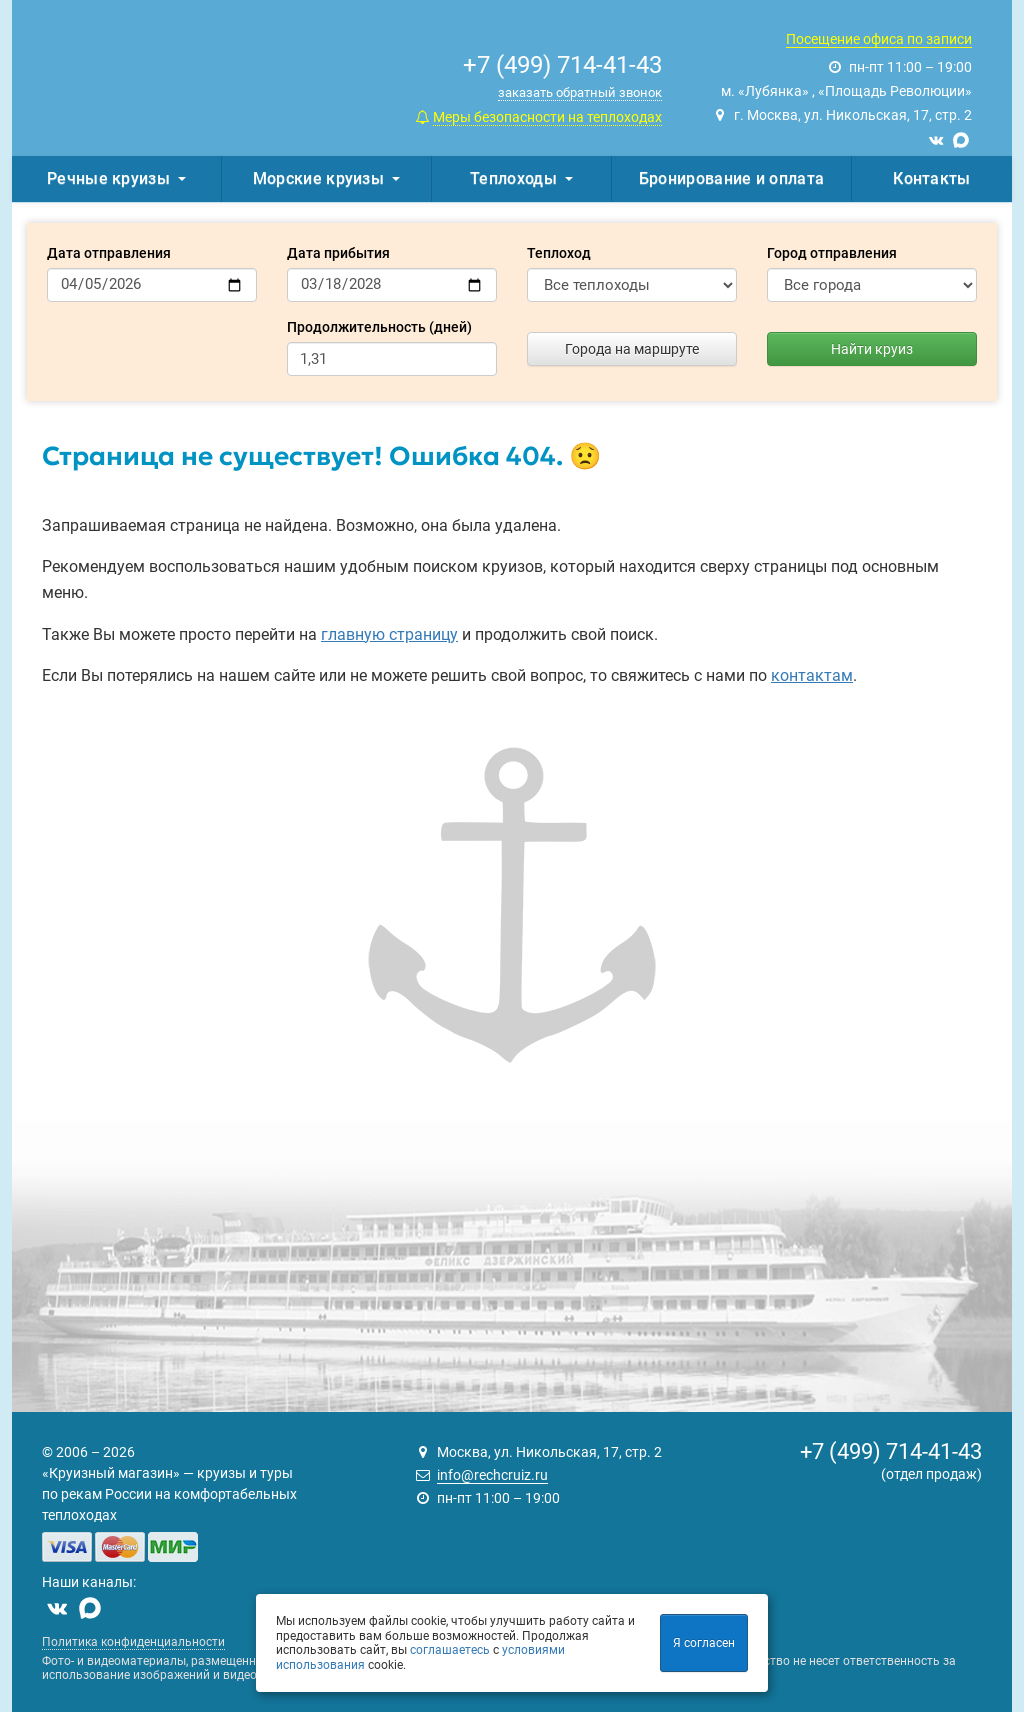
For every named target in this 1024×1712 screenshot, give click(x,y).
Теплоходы (521, 178)
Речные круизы (116, 178)
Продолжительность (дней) (379, 327)
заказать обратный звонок (580, 92)
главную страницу (389, 634)
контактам (812, 675)
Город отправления (832, 253)
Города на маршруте (632, 349)
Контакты (931, 178)
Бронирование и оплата (731, 178)
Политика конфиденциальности (133, 1642)
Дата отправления (109, 253)
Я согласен (704, 1643)
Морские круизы (326, 178)
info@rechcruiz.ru (492, 1475)
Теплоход (559, 253)
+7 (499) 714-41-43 (891, 1451)
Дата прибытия (338, 253)
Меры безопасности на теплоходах (547, 117)
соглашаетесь (450, 1650)
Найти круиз (872, 349)
